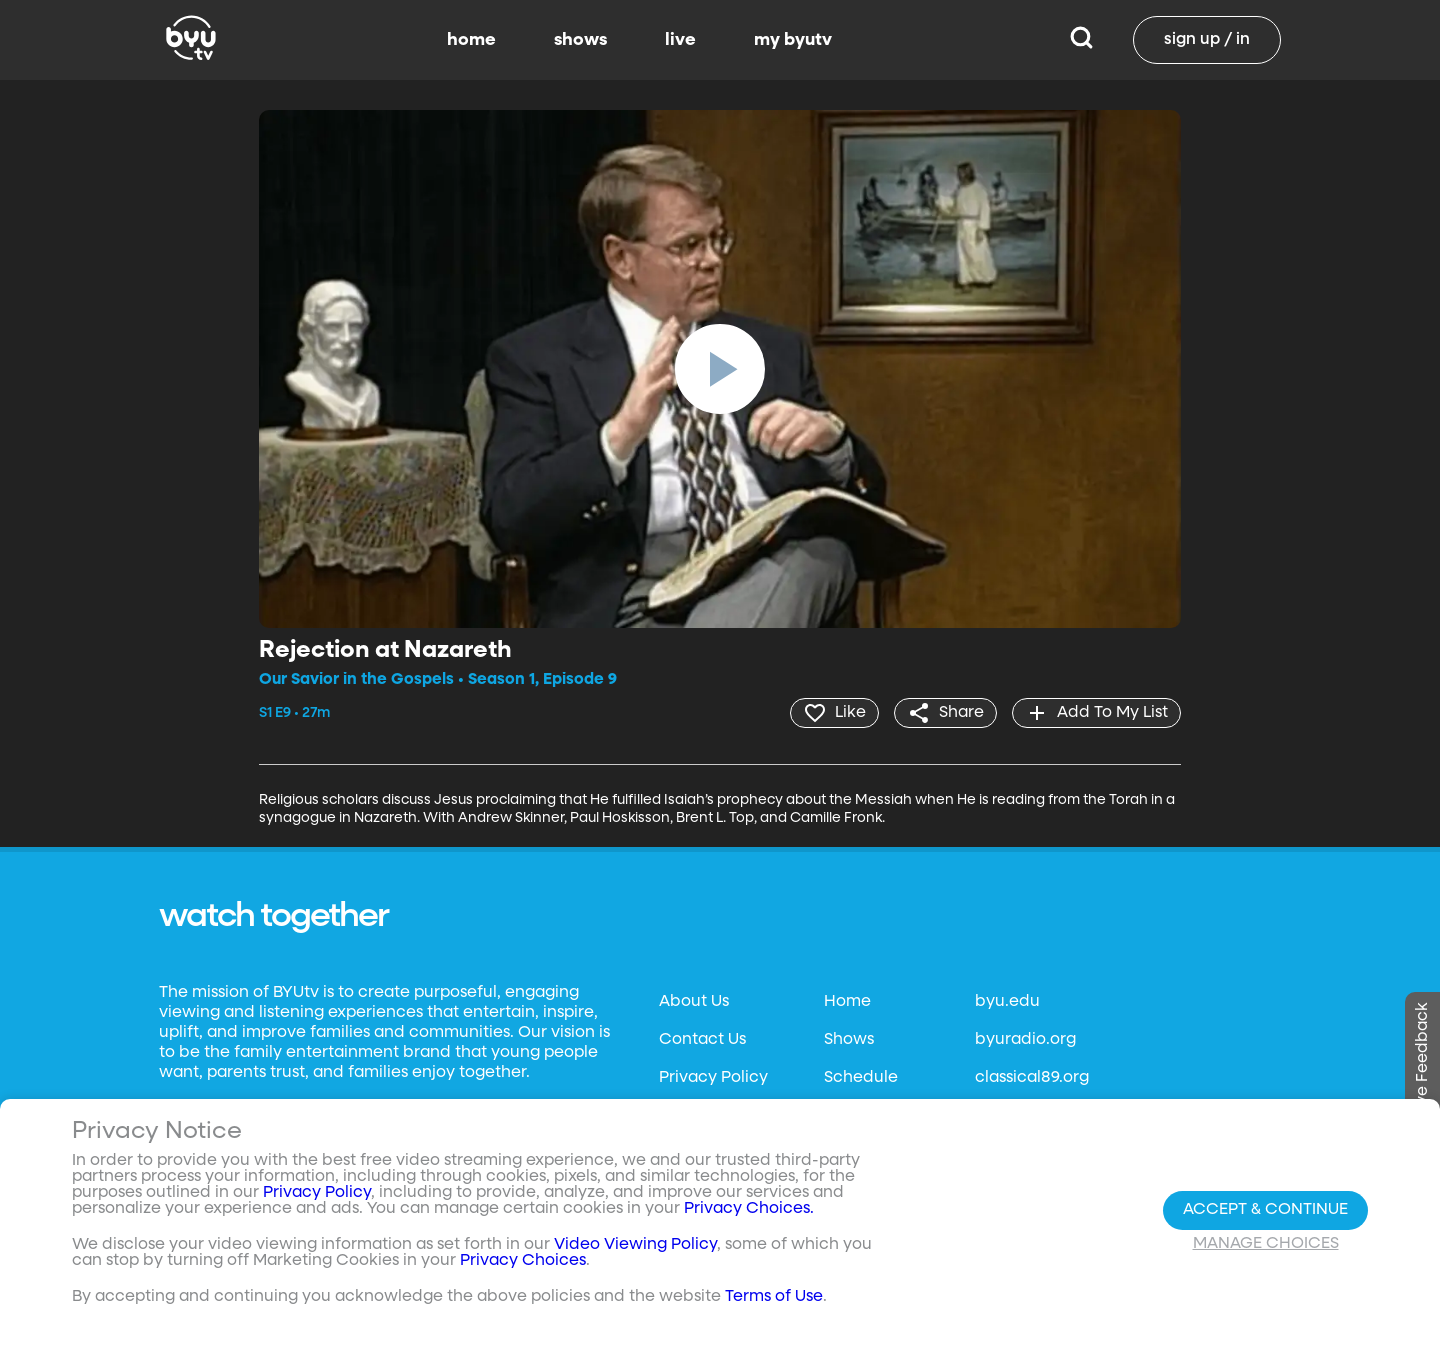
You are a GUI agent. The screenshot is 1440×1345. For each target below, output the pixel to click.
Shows (849, 1040)
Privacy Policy (713, 1078)
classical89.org (1032, 1078)
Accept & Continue (1265, 1210)
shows (580, 40)
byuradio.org (1025, 1040)
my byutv (793, 40)
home (471, 40)
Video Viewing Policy (635, 1245)
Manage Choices (1266, 1244)
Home (847, 1002)
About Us (694, 1002)
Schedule (861, 1078)
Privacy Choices (523, 1261)
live (680, 40)
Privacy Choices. (749, 1209)
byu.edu (1007, 1002)
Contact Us (702, 1040)
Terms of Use (774, 1297)
